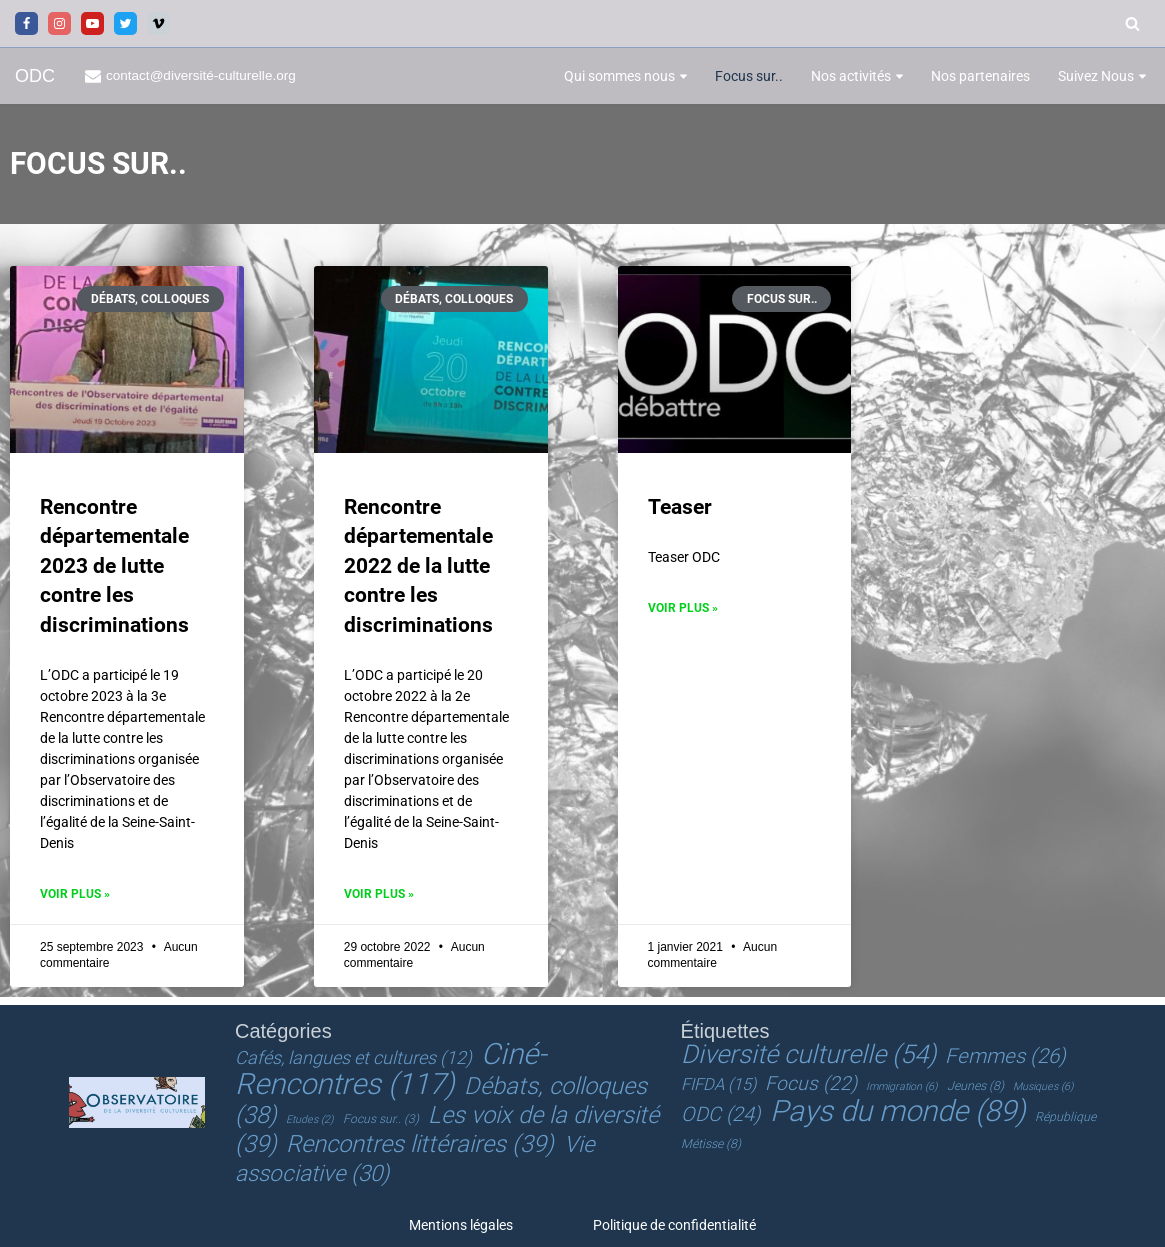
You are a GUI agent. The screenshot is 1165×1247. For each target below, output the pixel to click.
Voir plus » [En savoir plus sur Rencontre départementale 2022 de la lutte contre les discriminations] (379, 894)
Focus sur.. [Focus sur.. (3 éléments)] (381, 1118)
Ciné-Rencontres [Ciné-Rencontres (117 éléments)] (390, 1069)
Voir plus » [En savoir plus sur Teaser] (683, 608)
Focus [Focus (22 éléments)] (811, 1083)
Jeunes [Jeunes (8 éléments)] (975, 1086)
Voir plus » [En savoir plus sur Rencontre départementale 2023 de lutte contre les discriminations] (75, 894)
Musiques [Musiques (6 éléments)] (1043, 1086)
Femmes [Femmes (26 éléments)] (1005, 1056)
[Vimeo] (158, 23)
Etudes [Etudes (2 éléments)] (309, 1118)
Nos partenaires (980, 76)
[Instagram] (59, 23)
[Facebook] (26, 23)
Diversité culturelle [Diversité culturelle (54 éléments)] (808, 1054)
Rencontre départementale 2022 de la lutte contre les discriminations (418, 566)
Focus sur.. (749, 76)
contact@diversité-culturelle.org (201, 75)
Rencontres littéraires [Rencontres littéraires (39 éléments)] (420, 1143)
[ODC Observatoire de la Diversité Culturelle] (35, 76)
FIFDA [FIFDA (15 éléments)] (718, 1084)
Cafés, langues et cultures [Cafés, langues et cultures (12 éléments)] (353, 1057)
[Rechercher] (1132, 23)
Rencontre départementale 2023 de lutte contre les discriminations (114, 566)
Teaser (680, 507)
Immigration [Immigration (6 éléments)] (901, 1086)
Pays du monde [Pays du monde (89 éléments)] (898, 1111)
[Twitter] (125, 23)
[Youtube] (92, 23)
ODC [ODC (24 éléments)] (721, 1114)
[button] (683, 76)
